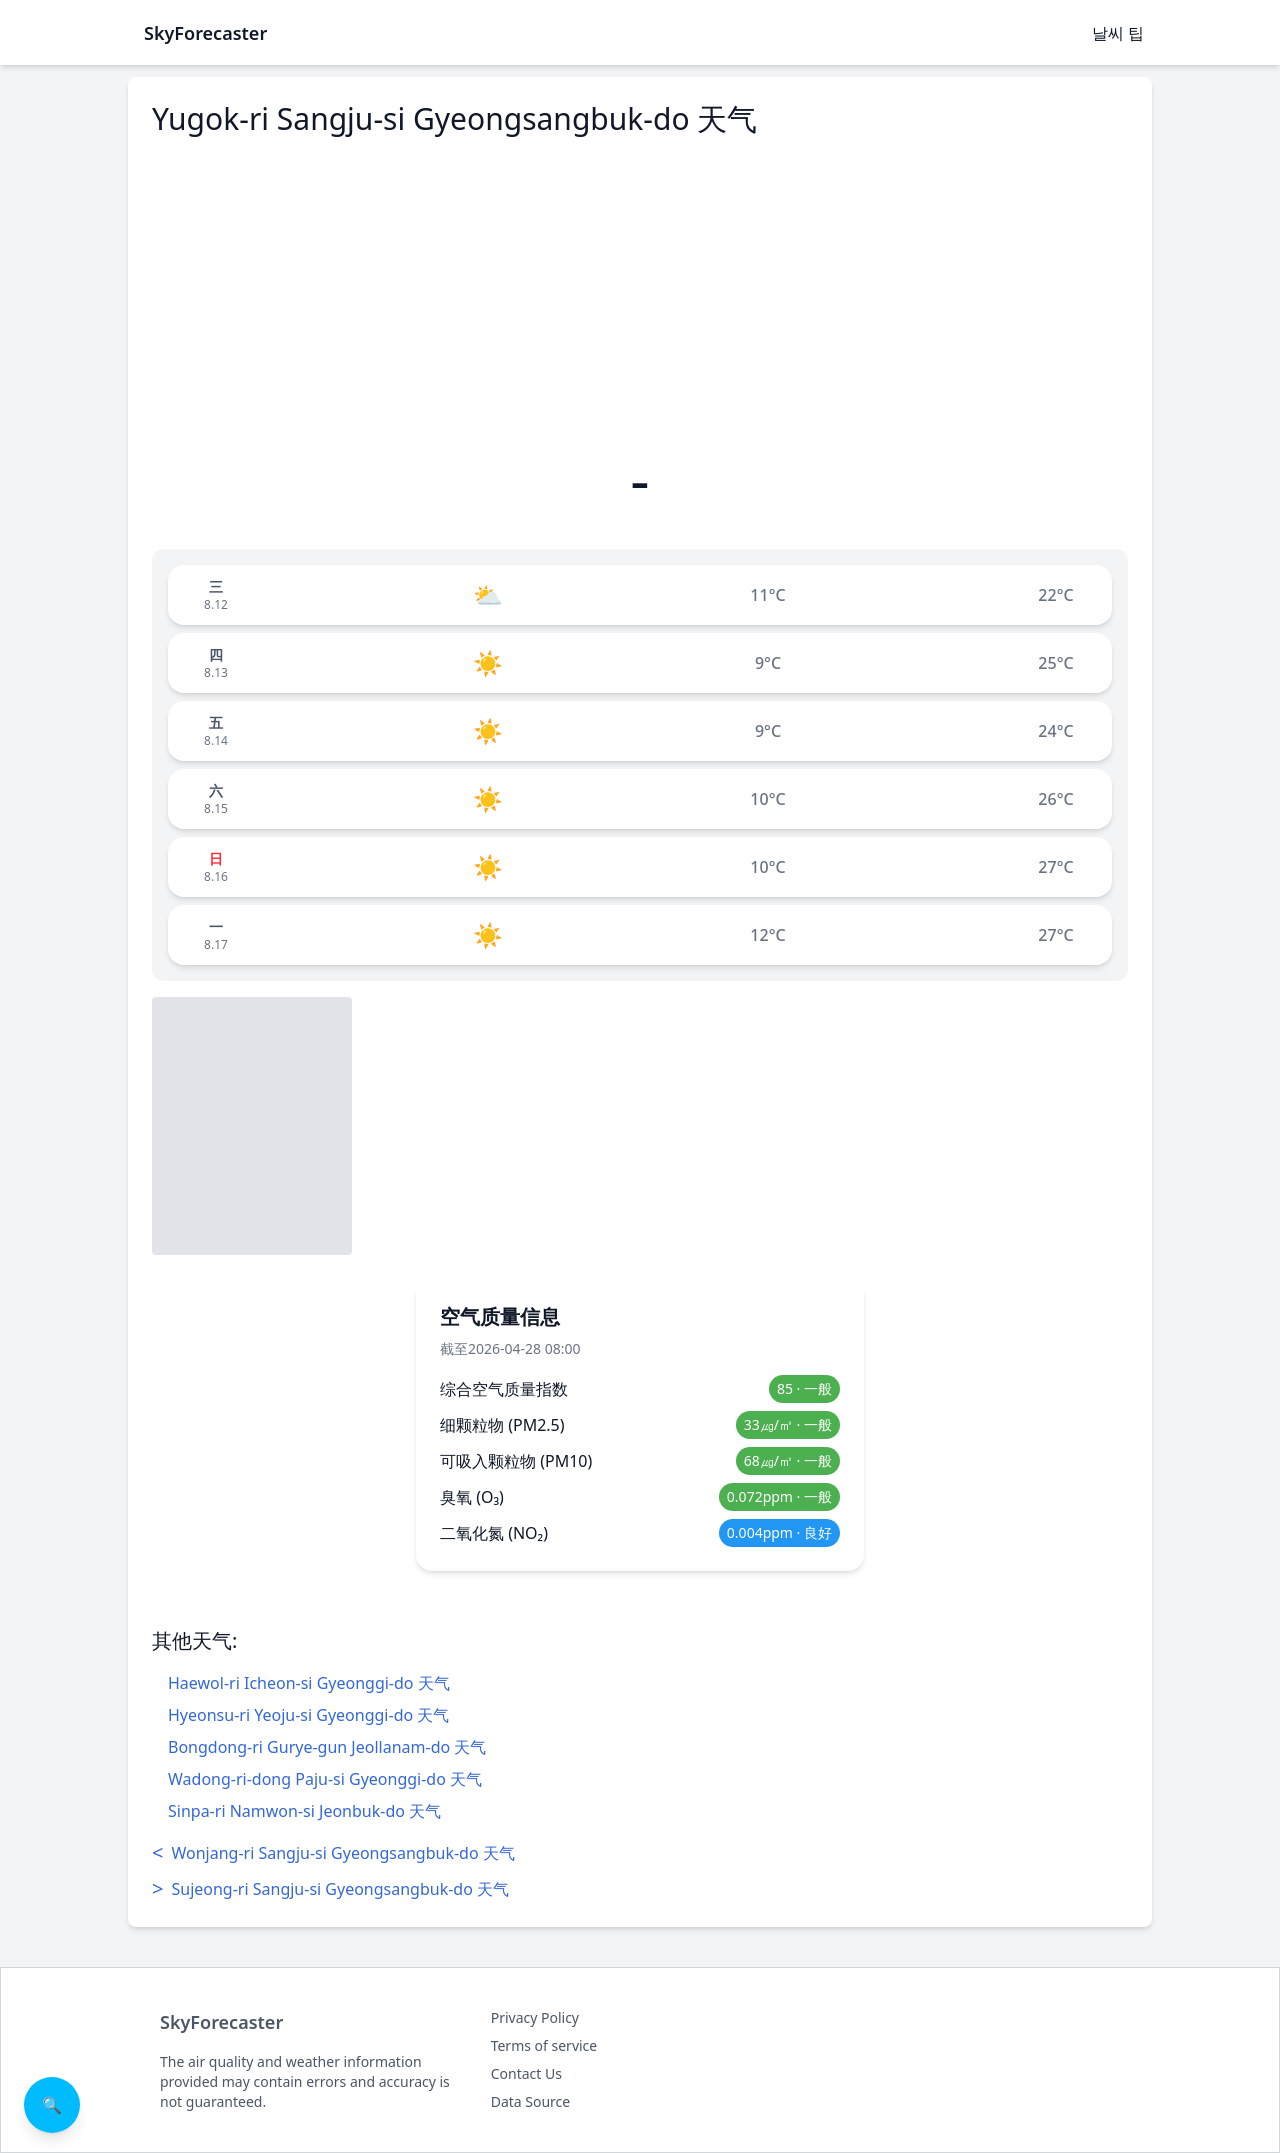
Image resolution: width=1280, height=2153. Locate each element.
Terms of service (544, 2045)
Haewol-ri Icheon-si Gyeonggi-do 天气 (309, 1683)
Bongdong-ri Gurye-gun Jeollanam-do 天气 (327, 1747)
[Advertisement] (640, 293)
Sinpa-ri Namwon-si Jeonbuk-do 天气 (304, 1811)
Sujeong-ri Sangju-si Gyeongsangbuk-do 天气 (330, 1889)
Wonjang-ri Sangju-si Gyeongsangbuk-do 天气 (333, 1853)
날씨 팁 (1118, 33)
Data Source (531, 2101)
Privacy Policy (535, 2017)
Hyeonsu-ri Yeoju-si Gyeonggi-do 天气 (308, 1715)
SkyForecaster (221, 2022)
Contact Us (526, 2073)
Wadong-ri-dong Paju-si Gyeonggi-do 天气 (325, 1779)
